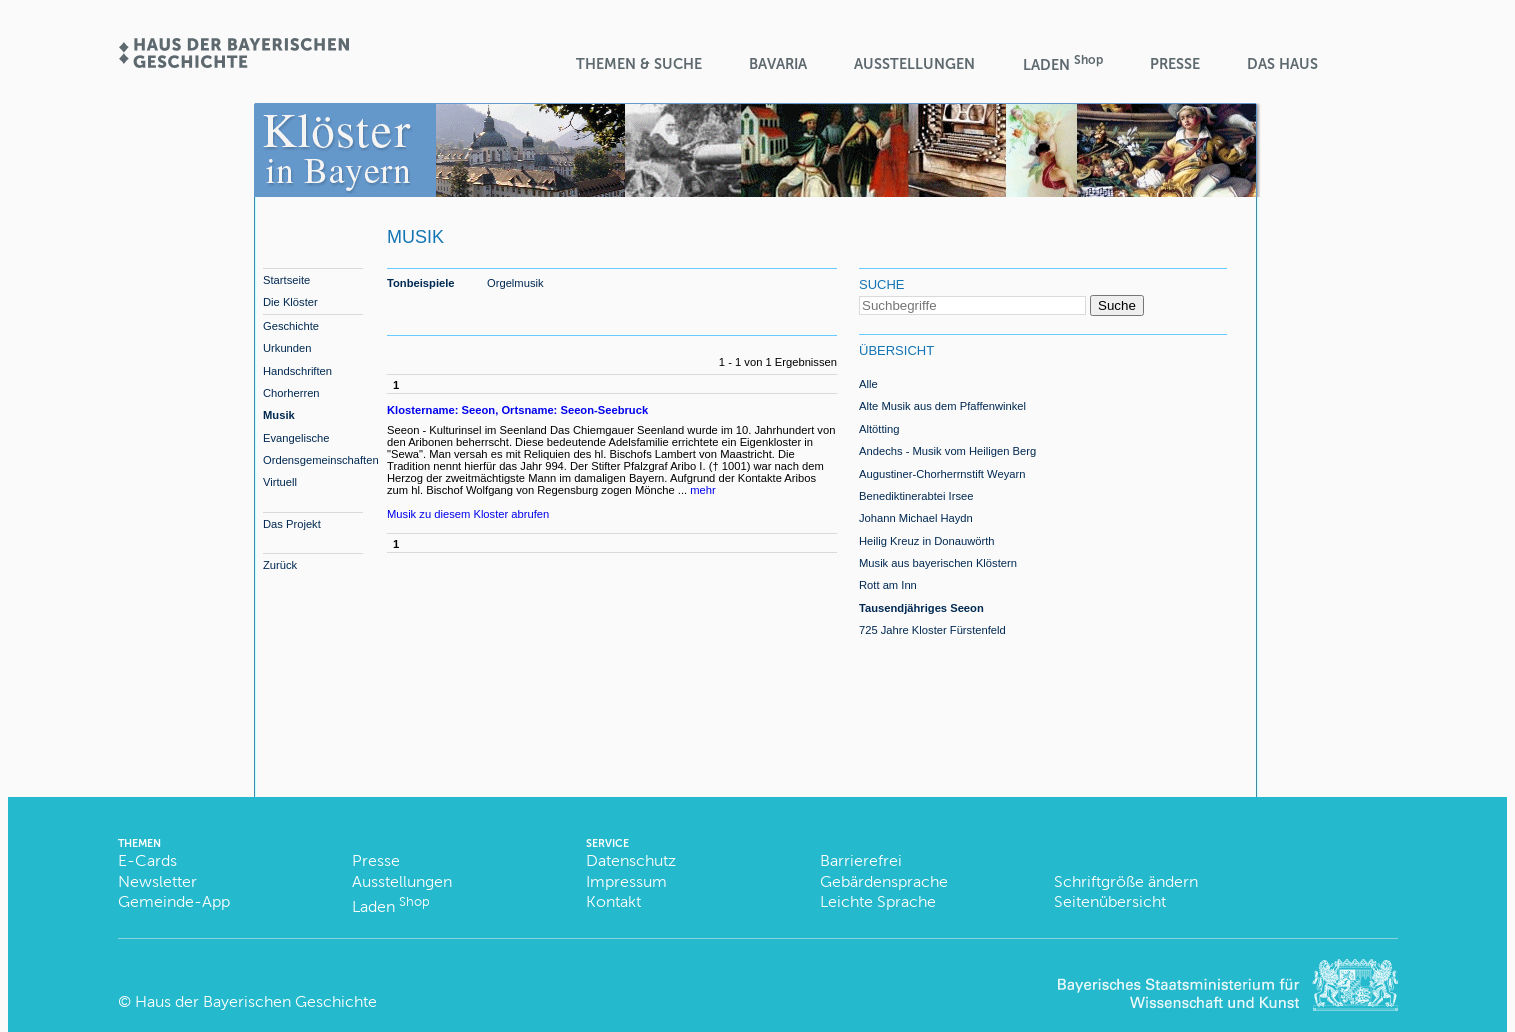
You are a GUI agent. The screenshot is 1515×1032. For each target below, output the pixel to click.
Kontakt (613, 901)
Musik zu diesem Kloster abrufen (468, 514)
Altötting (879, 429)
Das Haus (1282, 64)
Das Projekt (292, 524)
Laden (1063, 63)
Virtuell (280, 482)
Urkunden (287, 348)
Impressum (626, 881)
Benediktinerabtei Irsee (916, 496)
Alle (868, 384)
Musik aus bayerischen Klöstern (938, 563)
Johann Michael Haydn (916, 518)
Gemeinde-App (174, 901)
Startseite (286, 280)
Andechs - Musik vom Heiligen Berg (947, 451)
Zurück (280, 565)
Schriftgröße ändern (1126, 881)
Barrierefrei (861, 860)
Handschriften (297, 371)
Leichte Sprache (878, 901)
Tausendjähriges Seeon (921, 608)
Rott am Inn (888, 585)
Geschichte (291, 326)
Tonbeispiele (421, 283)
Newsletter (157, 881)
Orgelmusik (515, 283)
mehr (703, 490)
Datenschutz (631, 860)
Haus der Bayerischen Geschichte (256, 1001)
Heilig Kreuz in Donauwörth (927, 541)
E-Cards (147, 860)
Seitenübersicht (1110, 901)
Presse (1175, 64)
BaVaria (778, 64)
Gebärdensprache (884, 881)
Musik (279, 415)
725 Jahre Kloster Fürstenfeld (932, 630)
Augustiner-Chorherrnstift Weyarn (942, 474)
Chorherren (291, 393)
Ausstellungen (914, 64)
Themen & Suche (639, 64)
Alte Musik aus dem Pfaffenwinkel (942, 406)
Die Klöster (290, 302)
